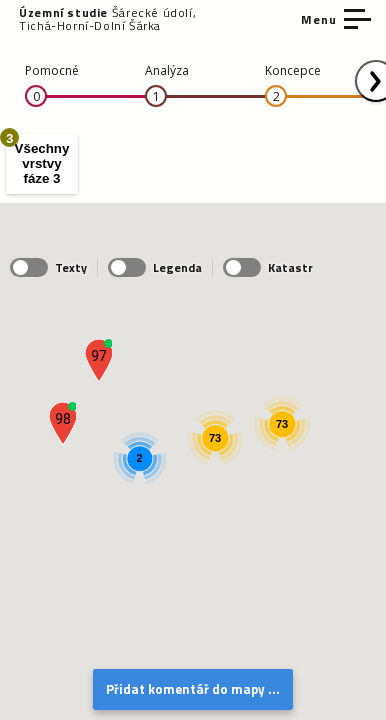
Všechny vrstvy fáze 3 (37, 160)
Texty (48, 267)
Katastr (268, 267)
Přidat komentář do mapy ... (193, 689)
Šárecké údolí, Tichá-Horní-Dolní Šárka (107, 19)
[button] (98, 360)
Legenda (155, 267)
